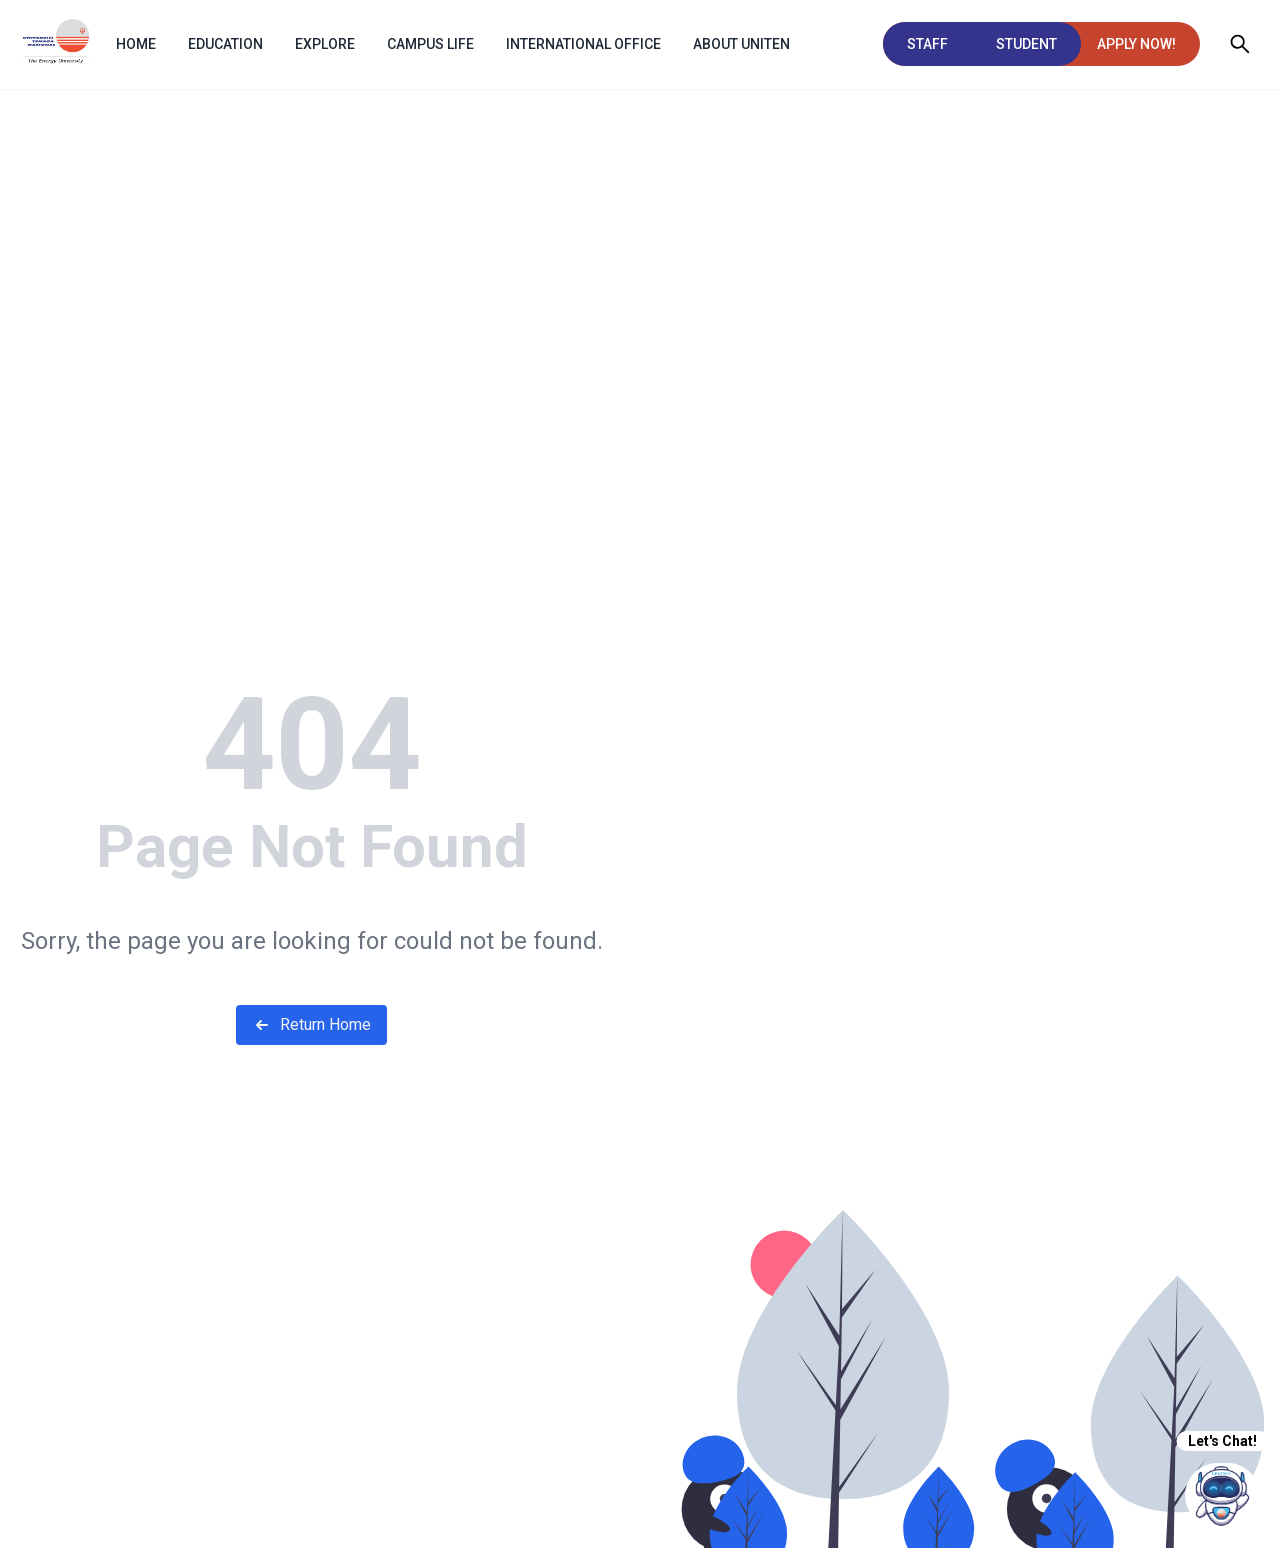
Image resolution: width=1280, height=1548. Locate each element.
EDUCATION (225, 44)
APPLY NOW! (1136, 44)
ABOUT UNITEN (741, 44)
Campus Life (430, 44)
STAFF (927, 44)
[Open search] (1240, 44)
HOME (136, 44)
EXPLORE (325, 44)
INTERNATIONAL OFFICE (583, 44)
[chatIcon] (1222, 1495)
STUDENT (1026, 44)
